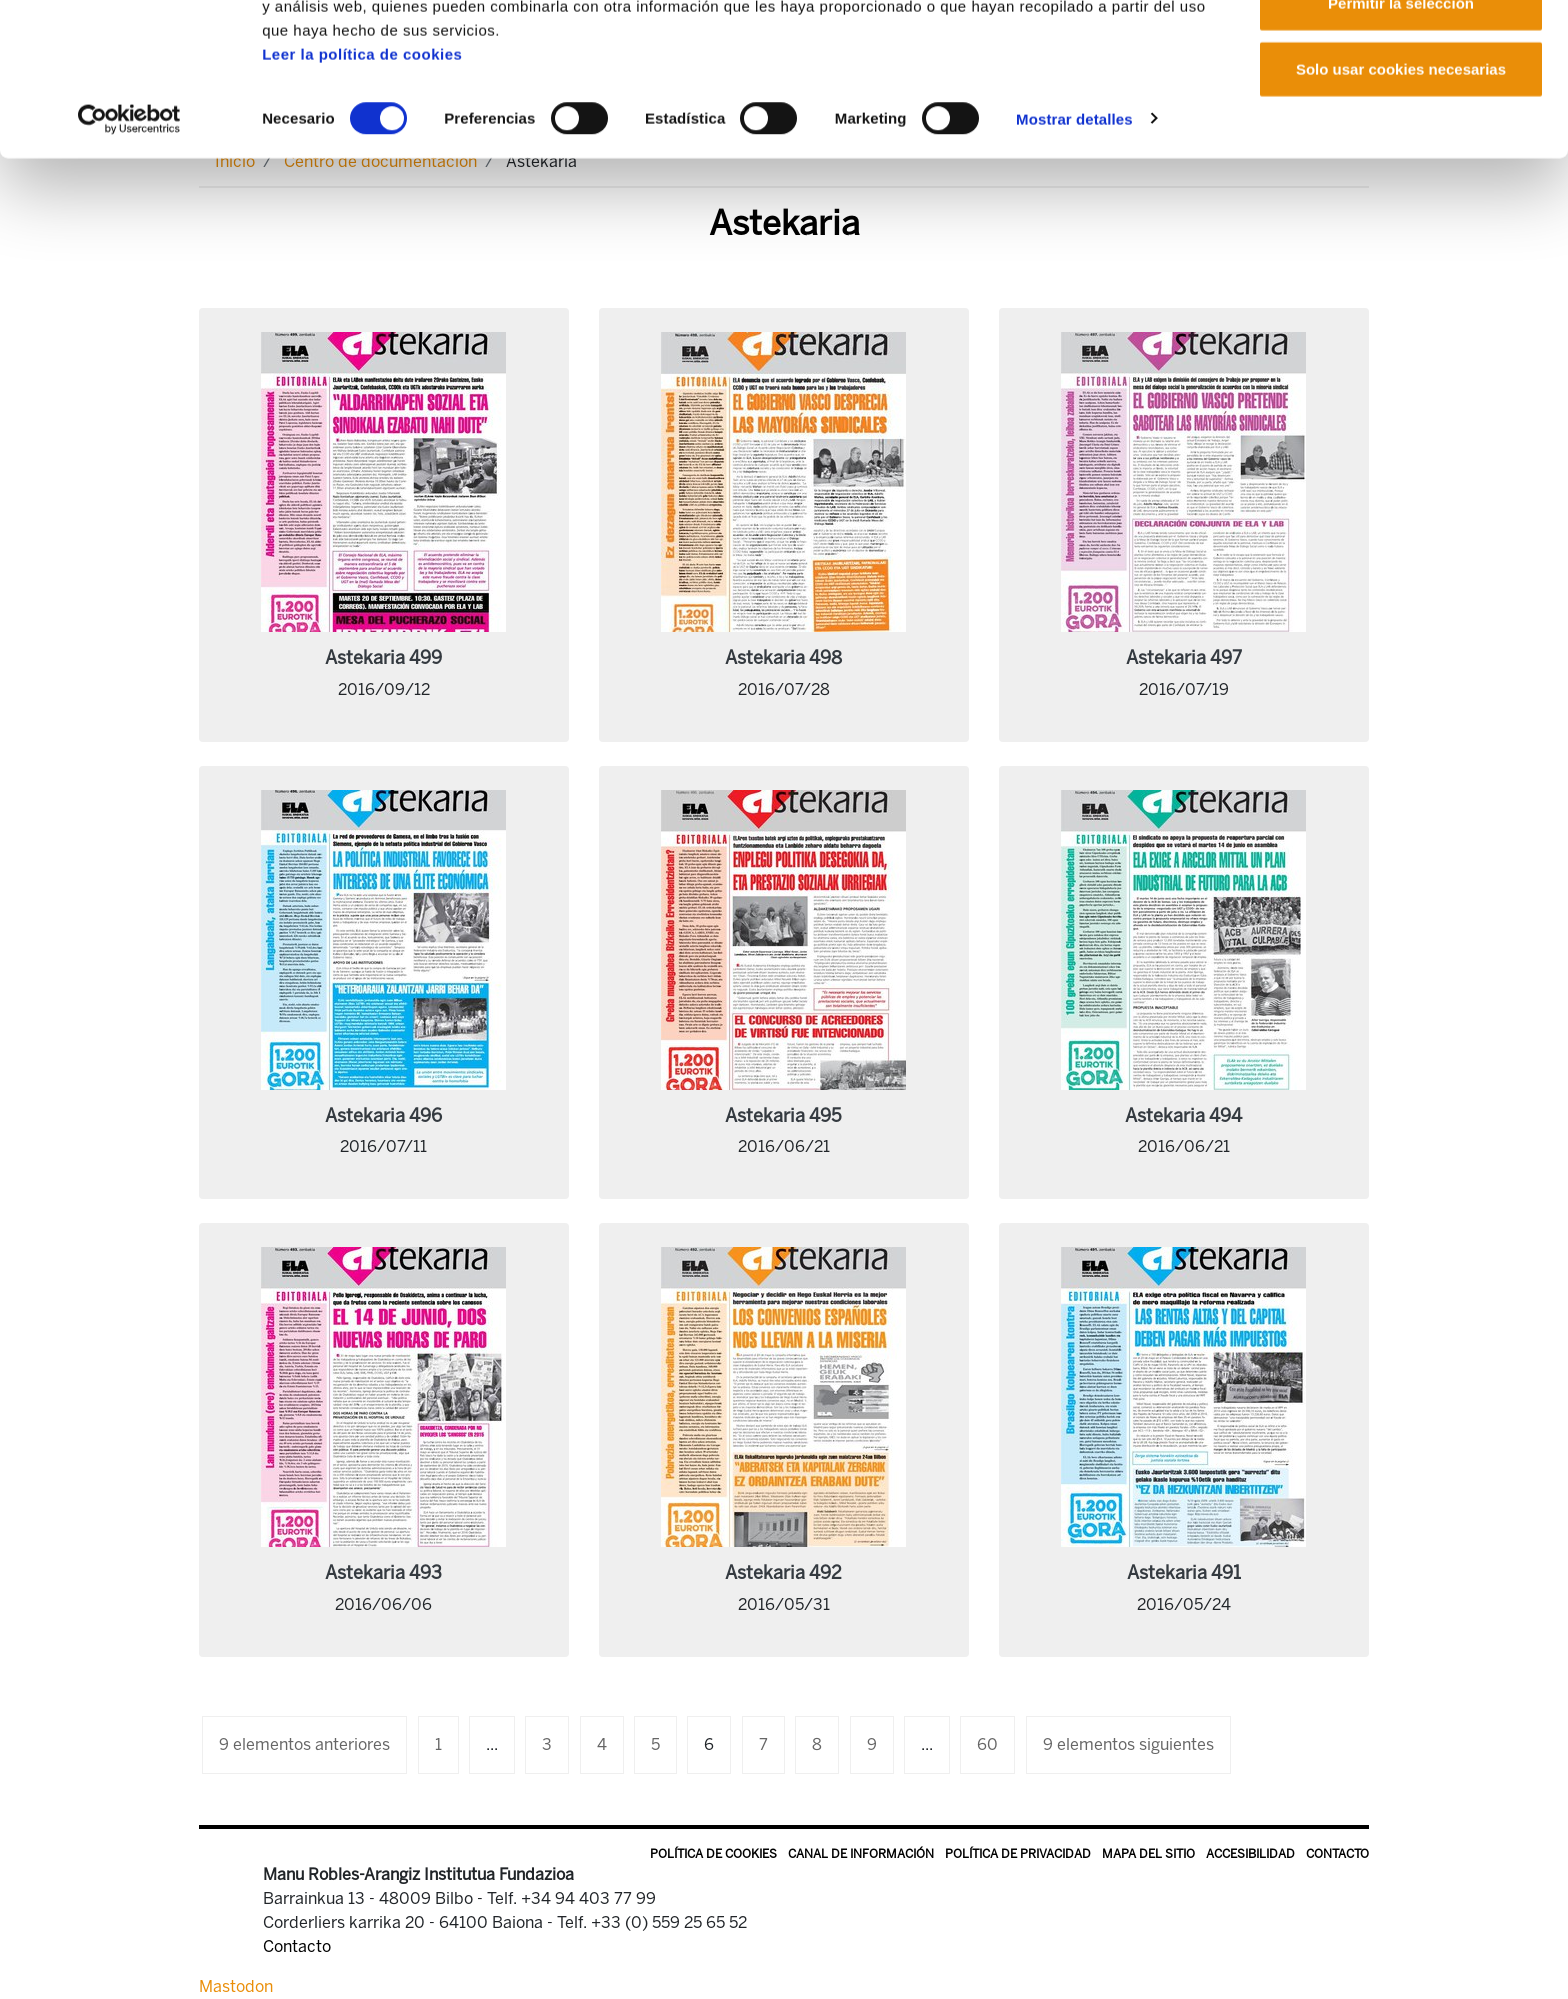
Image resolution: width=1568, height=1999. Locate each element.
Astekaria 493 (383, 1573)
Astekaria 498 (783, 658)
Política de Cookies (713, 1854)
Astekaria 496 (383, 1116)
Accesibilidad (1250, 1854)
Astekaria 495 (783, 1116)
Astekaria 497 (1184, 658)
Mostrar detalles (1074, 233)
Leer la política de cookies (362, 168)
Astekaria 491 (1184, 1573)
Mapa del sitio (1148, 1854)
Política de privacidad (1018, 1854)
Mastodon (236, 1986)
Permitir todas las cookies (1401, 52)
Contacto (1337, 1854)
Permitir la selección (1401, 118)
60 (987, 1744)
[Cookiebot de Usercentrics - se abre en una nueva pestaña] (129, 234)
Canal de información (861, 1854)
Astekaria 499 (383, 658)
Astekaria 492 (783, 1573)
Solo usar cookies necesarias (1401, 183)
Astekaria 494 (1183, 1116)
